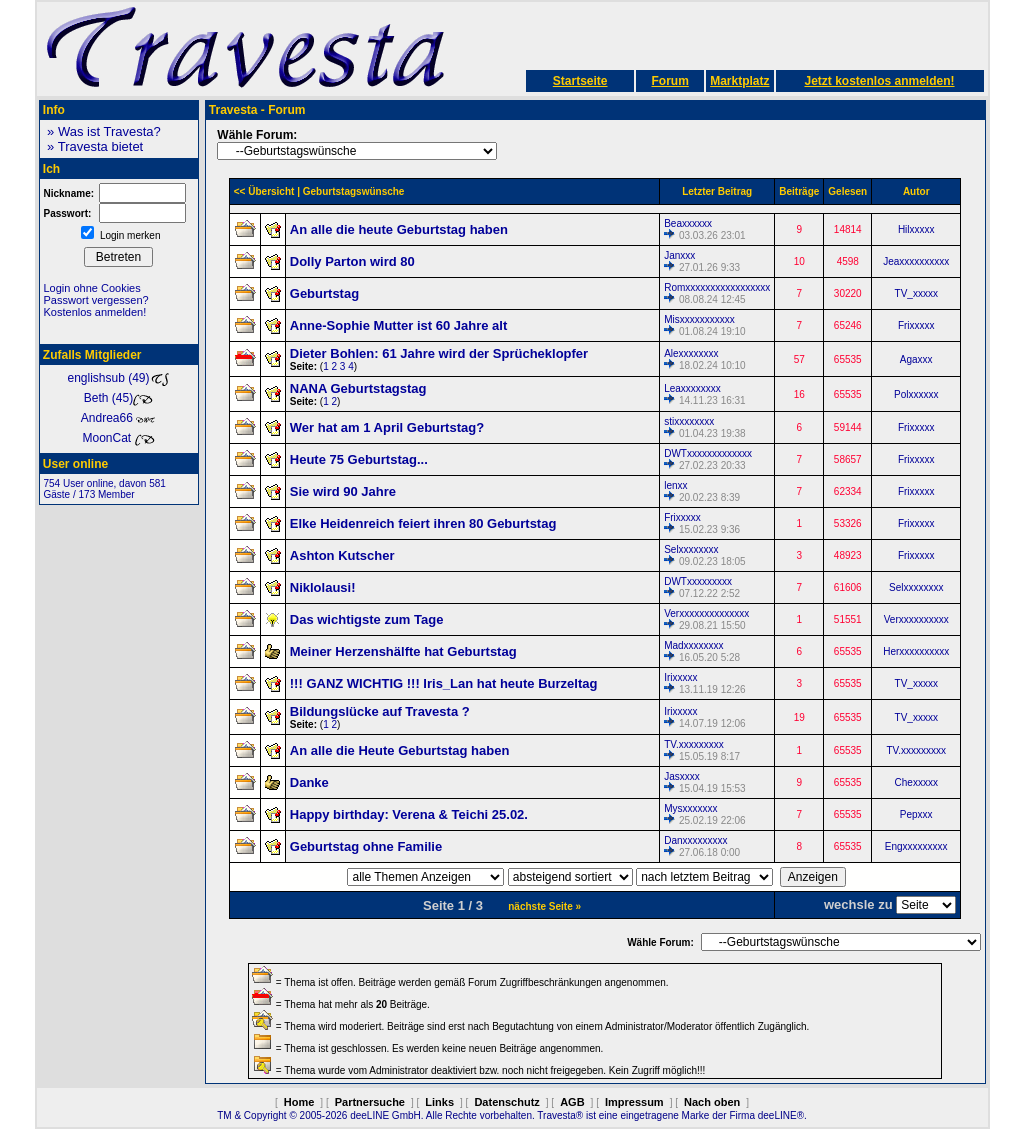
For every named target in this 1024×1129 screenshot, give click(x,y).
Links (439, 1102)
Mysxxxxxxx (690, 808)
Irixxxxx (680, 677)
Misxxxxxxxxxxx (699, 319)
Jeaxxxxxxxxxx (916, 261)
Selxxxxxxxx (691, 549)
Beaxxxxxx (688, 223)
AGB (572, 1102)
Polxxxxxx (916, 394)
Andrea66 (118, 418)
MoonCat (118, 438)
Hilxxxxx (916, 229)
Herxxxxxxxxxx (916, 651)
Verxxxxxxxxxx (916, 619)
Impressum (634, 1102)
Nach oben (712, 1102)
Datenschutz (506, 1102)
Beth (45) (118, 398)
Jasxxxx (682, 776)
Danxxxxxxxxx (695, 840)
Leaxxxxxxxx (692, 388)
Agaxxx (916, 359)
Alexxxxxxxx (691, 353)
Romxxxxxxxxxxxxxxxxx (717, 287)
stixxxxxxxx (689, 421)
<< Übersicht (264, 191)
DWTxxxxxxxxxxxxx (708, 453)
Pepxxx (916, 814)
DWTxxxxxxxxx (698, 581)
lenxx (675, 485)
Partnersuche (370, 1102)
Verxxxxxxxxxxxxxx (706, 613)
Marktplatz (739, 81)
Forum (669, 81)
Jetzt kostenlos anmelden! (879, 81)
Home (299, 1102)
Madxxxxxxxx (693, 645)
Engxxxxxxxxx (916, 846)
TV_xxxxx (916, 293)
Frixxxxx (916, 325)
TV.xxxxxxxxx (694, 744)
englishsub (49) (118, 378)
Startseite (580, 81)
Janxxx (679, 255)
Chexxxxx (916, 782)
